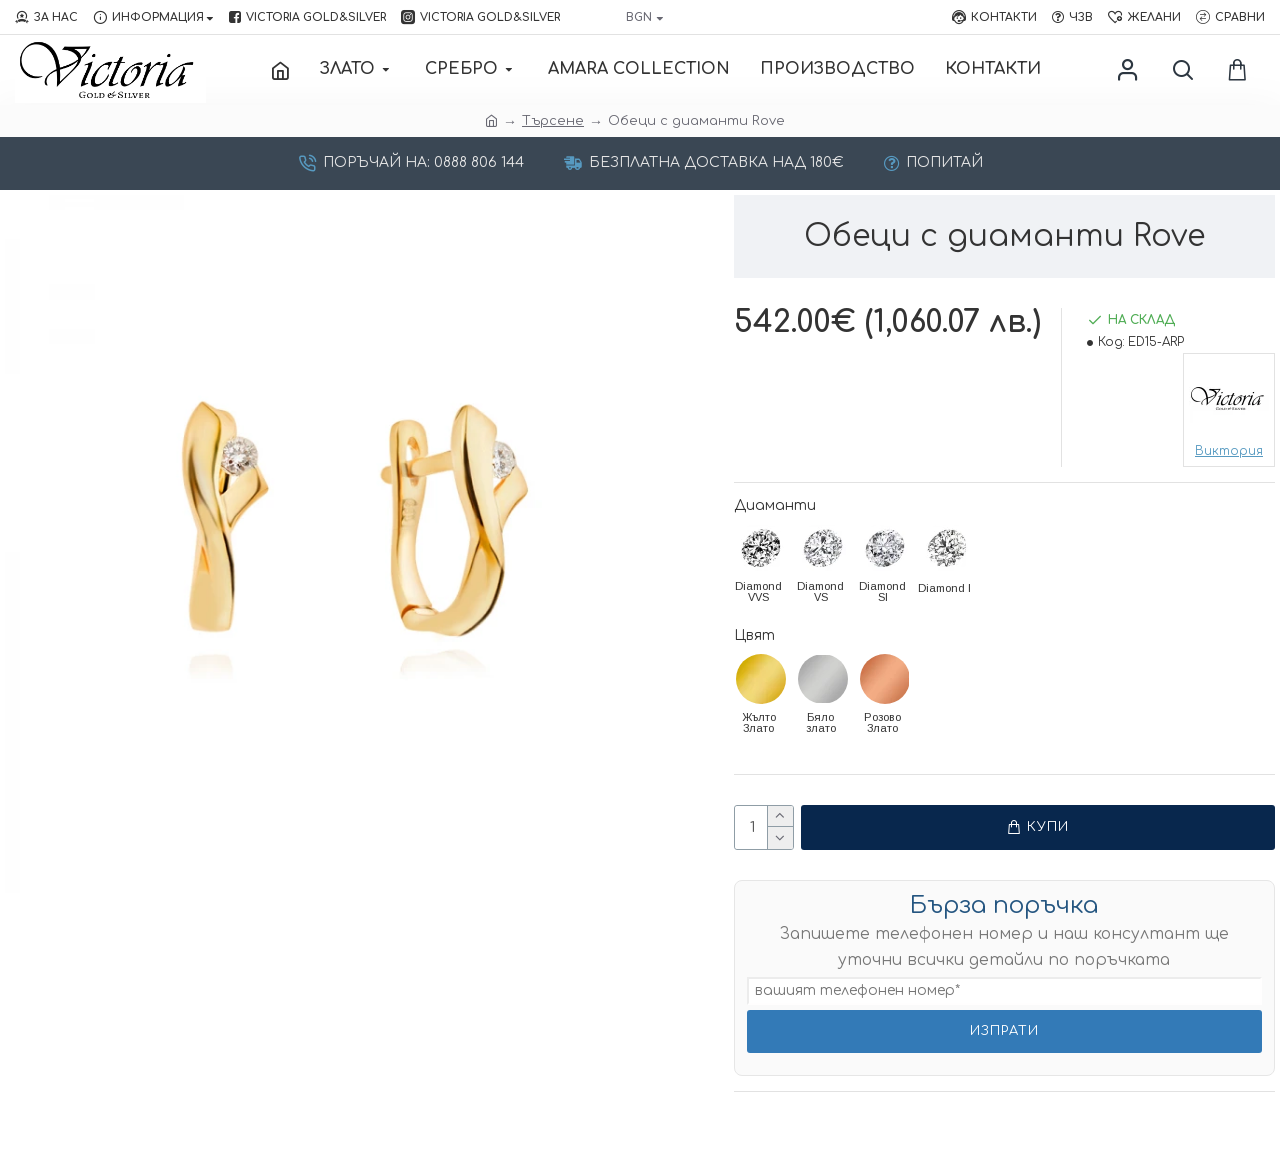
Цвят (754, 635)
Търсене (553, 121)
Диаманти (775, 505)
